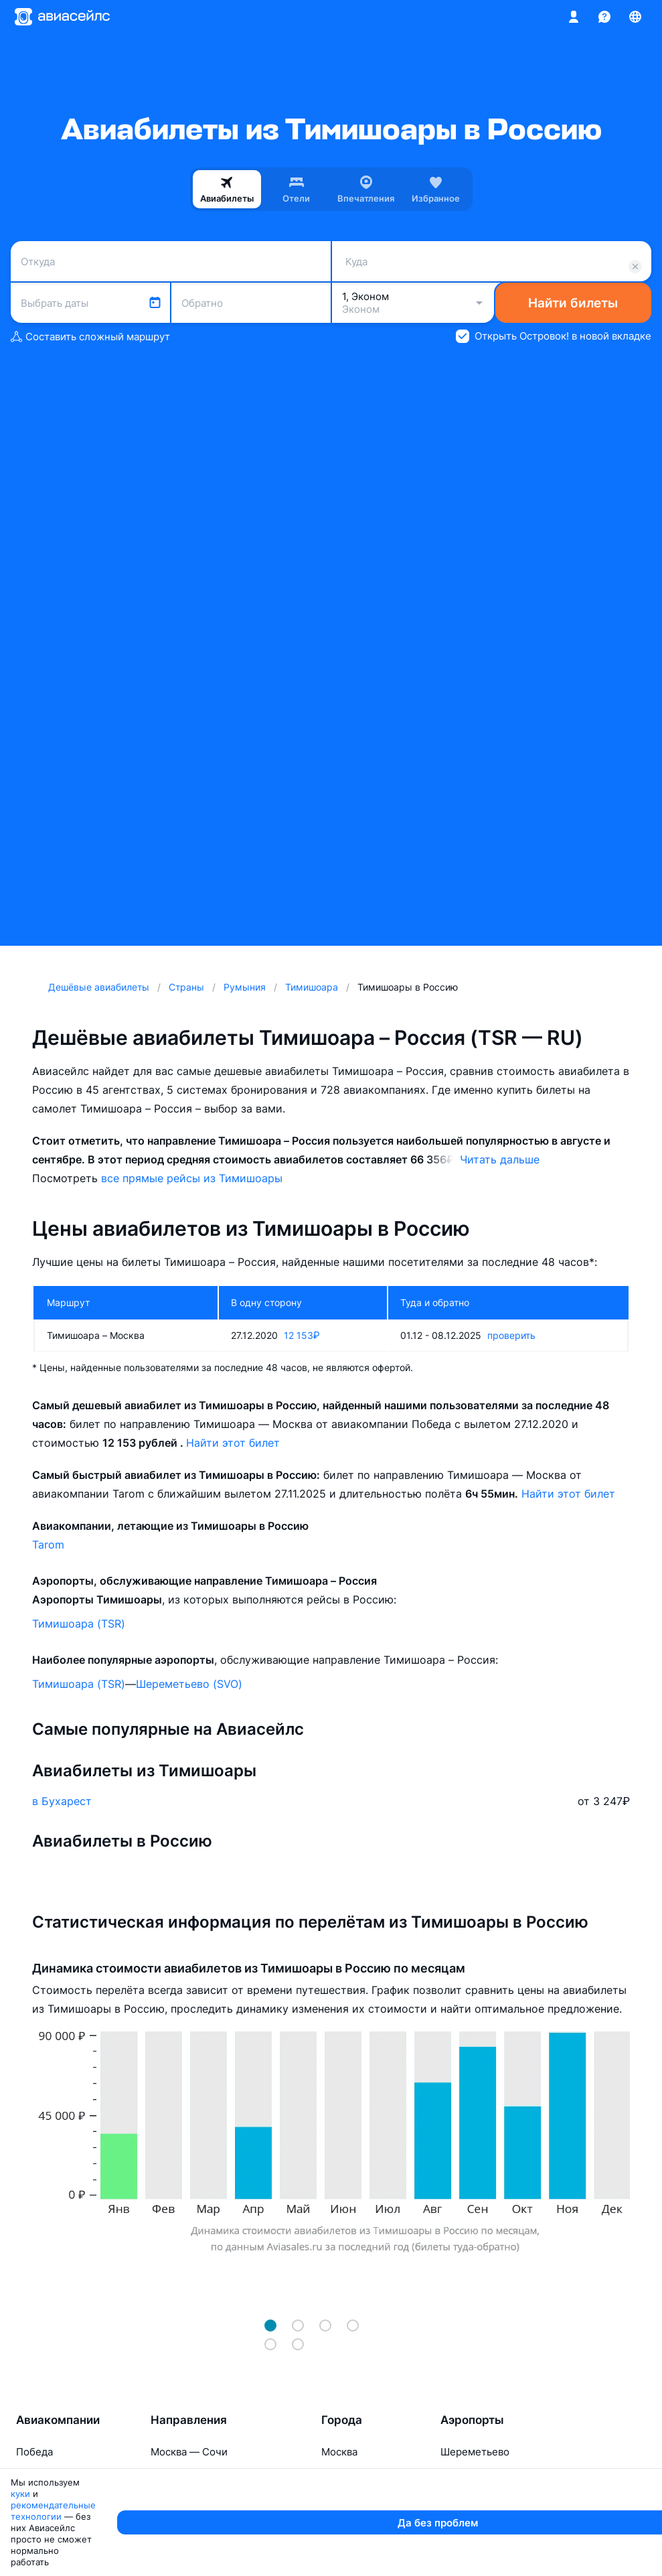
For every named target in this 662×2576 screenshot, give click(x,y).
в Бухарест (62, 1801)
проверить (511, 1335)
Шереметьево (474, 2451)
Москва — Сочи (189, 2451)
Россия (33, 2475)
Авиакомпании (58, 2420)
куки (92, 2560)
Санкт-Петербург (364, 2498)
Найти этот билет (233, 1442)
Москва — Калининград (208, 2475)
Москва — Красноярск (205, 2498)
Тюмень (340, 2522)
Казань (457, 2498)
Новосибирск (353, 2475)
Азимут (34, 2498)
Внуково (460, 2475)
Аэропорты (472, 2420)
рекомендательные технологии (181, 2560)
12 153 (301, 1335)
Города (341, 2420)
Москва (339, 2451)
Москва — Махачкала (203, 2522)
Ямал (29, 2522)
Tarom (48, 1544)
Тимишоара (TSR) (78, 1623)
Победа (34, 2451)
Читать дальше (500, 1159)
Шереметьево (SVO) (189, 1684)
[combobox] (171, 261)
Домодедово (471, 2522)
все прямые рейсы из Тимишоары (191, 1178)
